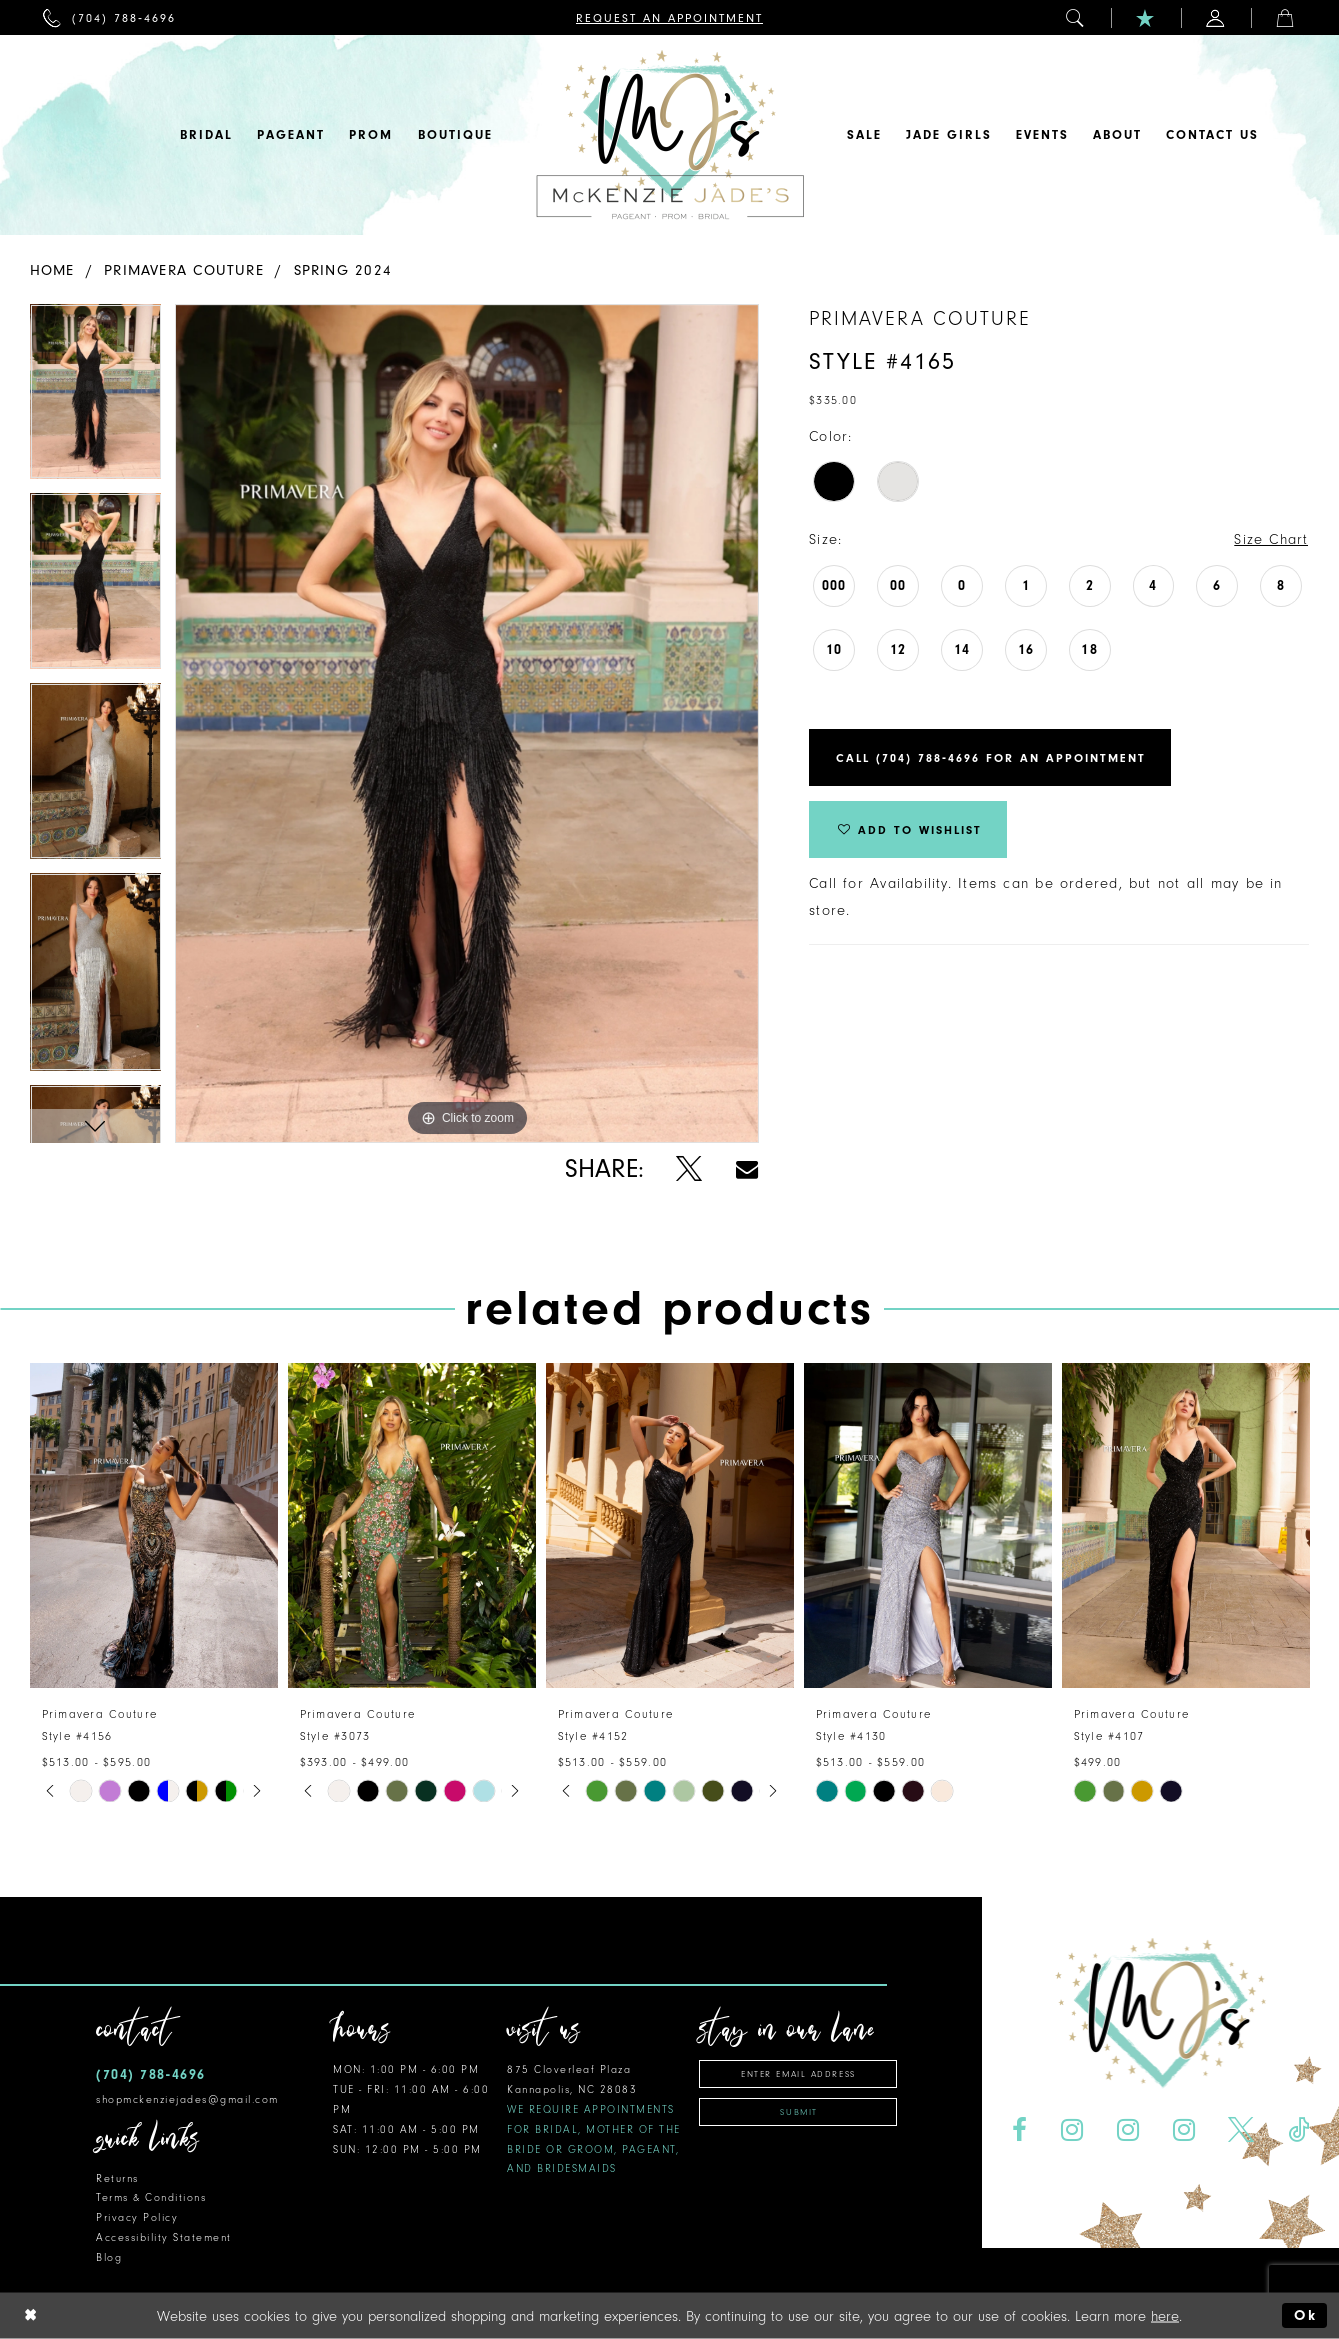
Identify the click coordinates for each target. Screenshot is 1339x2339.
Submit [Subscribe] (798, 2112)
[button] (1076, 17)
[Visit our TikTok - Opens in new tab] (1299, 2130)
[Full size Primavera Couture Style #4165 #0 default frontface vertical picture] (467, 723)
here (1165, 2315)
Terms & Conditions (151, 2197)
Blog (109, 2257)
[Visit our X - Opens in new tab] (1241, 2130)
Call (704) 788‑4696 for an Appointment (991, 758)
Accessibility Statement (164, 2237)
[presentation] (154, 1525)
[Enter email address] (798, 2074)
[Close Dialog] (31, 2315)
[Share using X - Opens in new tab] (689, 1169)
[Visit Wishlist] (1146, 17)
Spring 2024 (343, 270)
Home (52, 270)
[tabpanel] (96, 399)
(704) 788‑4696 (151, 2074)
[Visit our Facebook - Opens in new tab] (1019, 2130)
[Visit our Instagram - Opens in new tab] (1071, 2130)
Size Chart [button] (1271, 539)
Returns (117, 2178)
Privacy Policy (137, 2217)
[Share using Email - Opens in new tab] (747, 1169)
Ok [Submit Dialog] (1305, 2315)
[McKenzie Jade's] (670, 135)
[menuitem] (109, 17)
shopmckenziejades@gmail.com (187, 2099)
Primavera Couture (184, 270)
